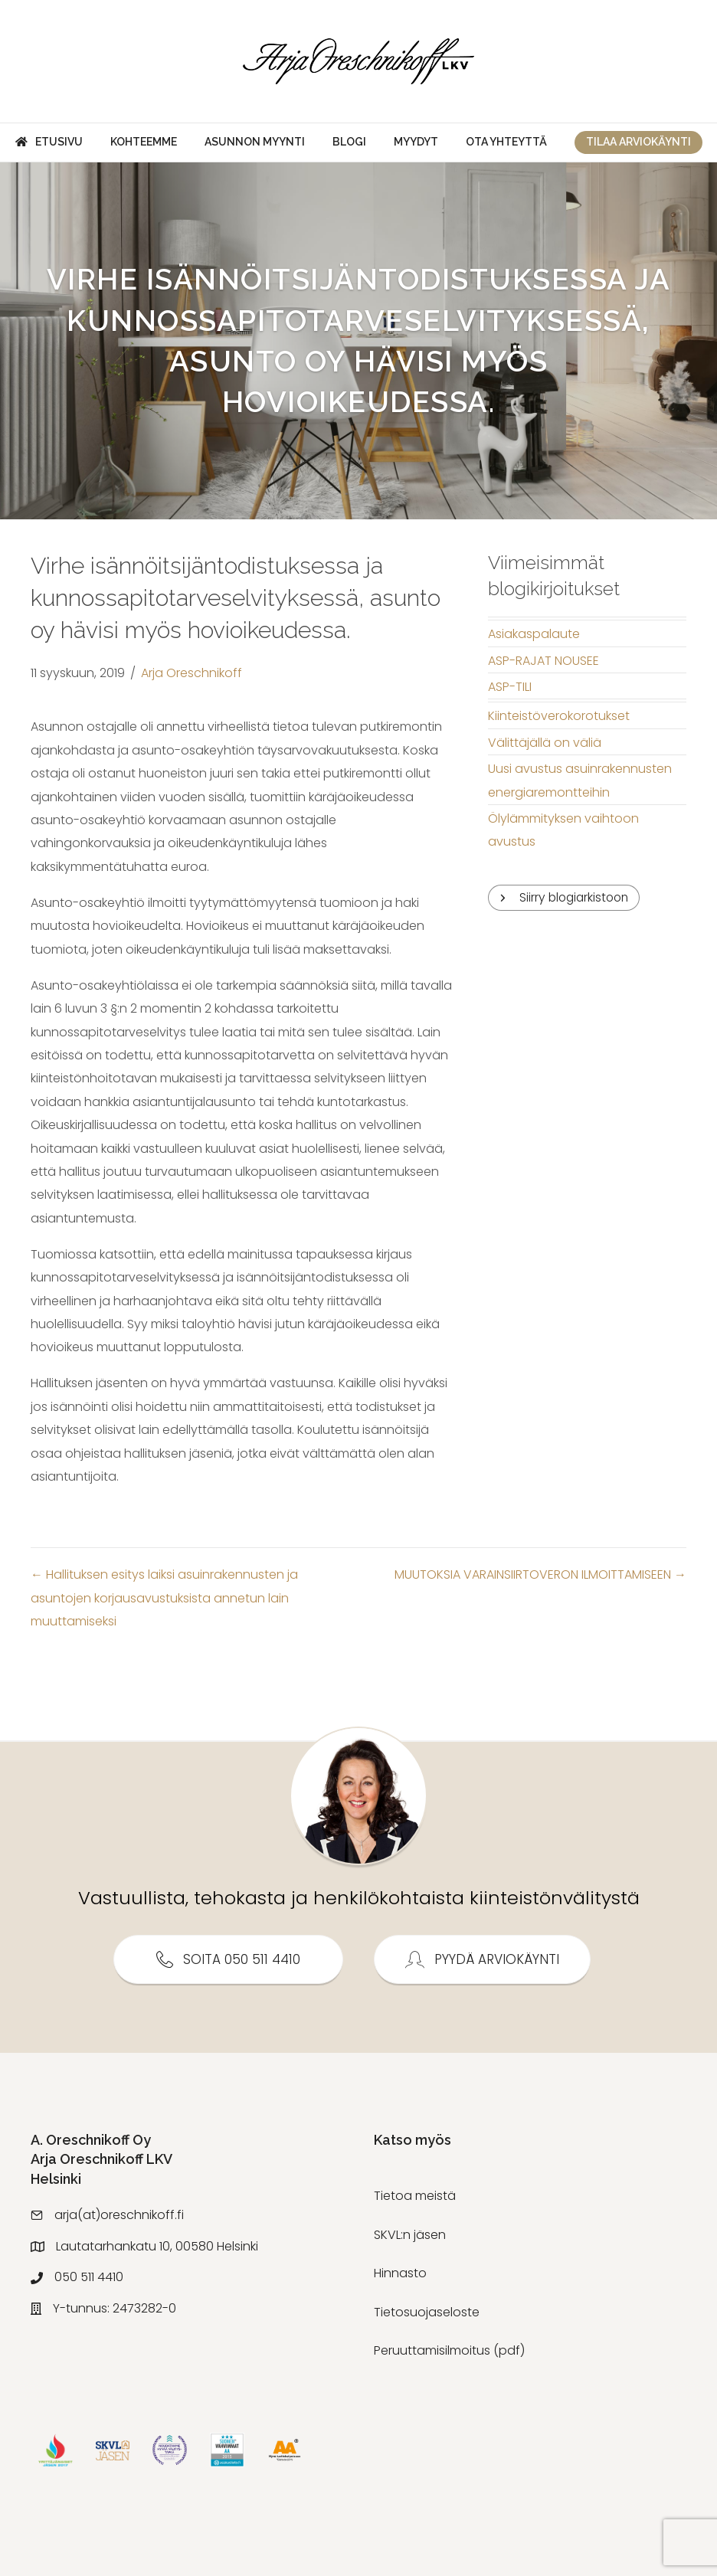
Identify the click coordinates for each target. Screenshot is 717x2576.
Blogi (349, 142)
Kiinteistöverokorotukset (559, 716)
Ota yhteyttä (506, 142)
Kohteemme (143, 142)
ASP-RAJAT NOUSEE (543, 660)
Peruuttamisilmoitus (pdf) (449, 2350)
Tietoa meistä (415, 2195)
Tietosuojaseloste (427, 2312)
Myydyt (416, 142)
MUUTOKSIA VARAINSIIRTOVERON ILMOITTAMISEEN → (540, 1574)
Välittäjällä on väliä (544, 742)
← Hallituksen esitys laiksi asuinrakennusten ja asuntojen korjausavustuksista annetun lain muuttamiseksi (164, 1598)
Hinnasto (400, 2273)
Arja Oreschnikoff (191, 673)
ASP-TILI (510, 687)
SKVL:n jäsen (410, 2235)
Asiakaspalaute (534, 634)
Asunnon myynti (255, 142)
